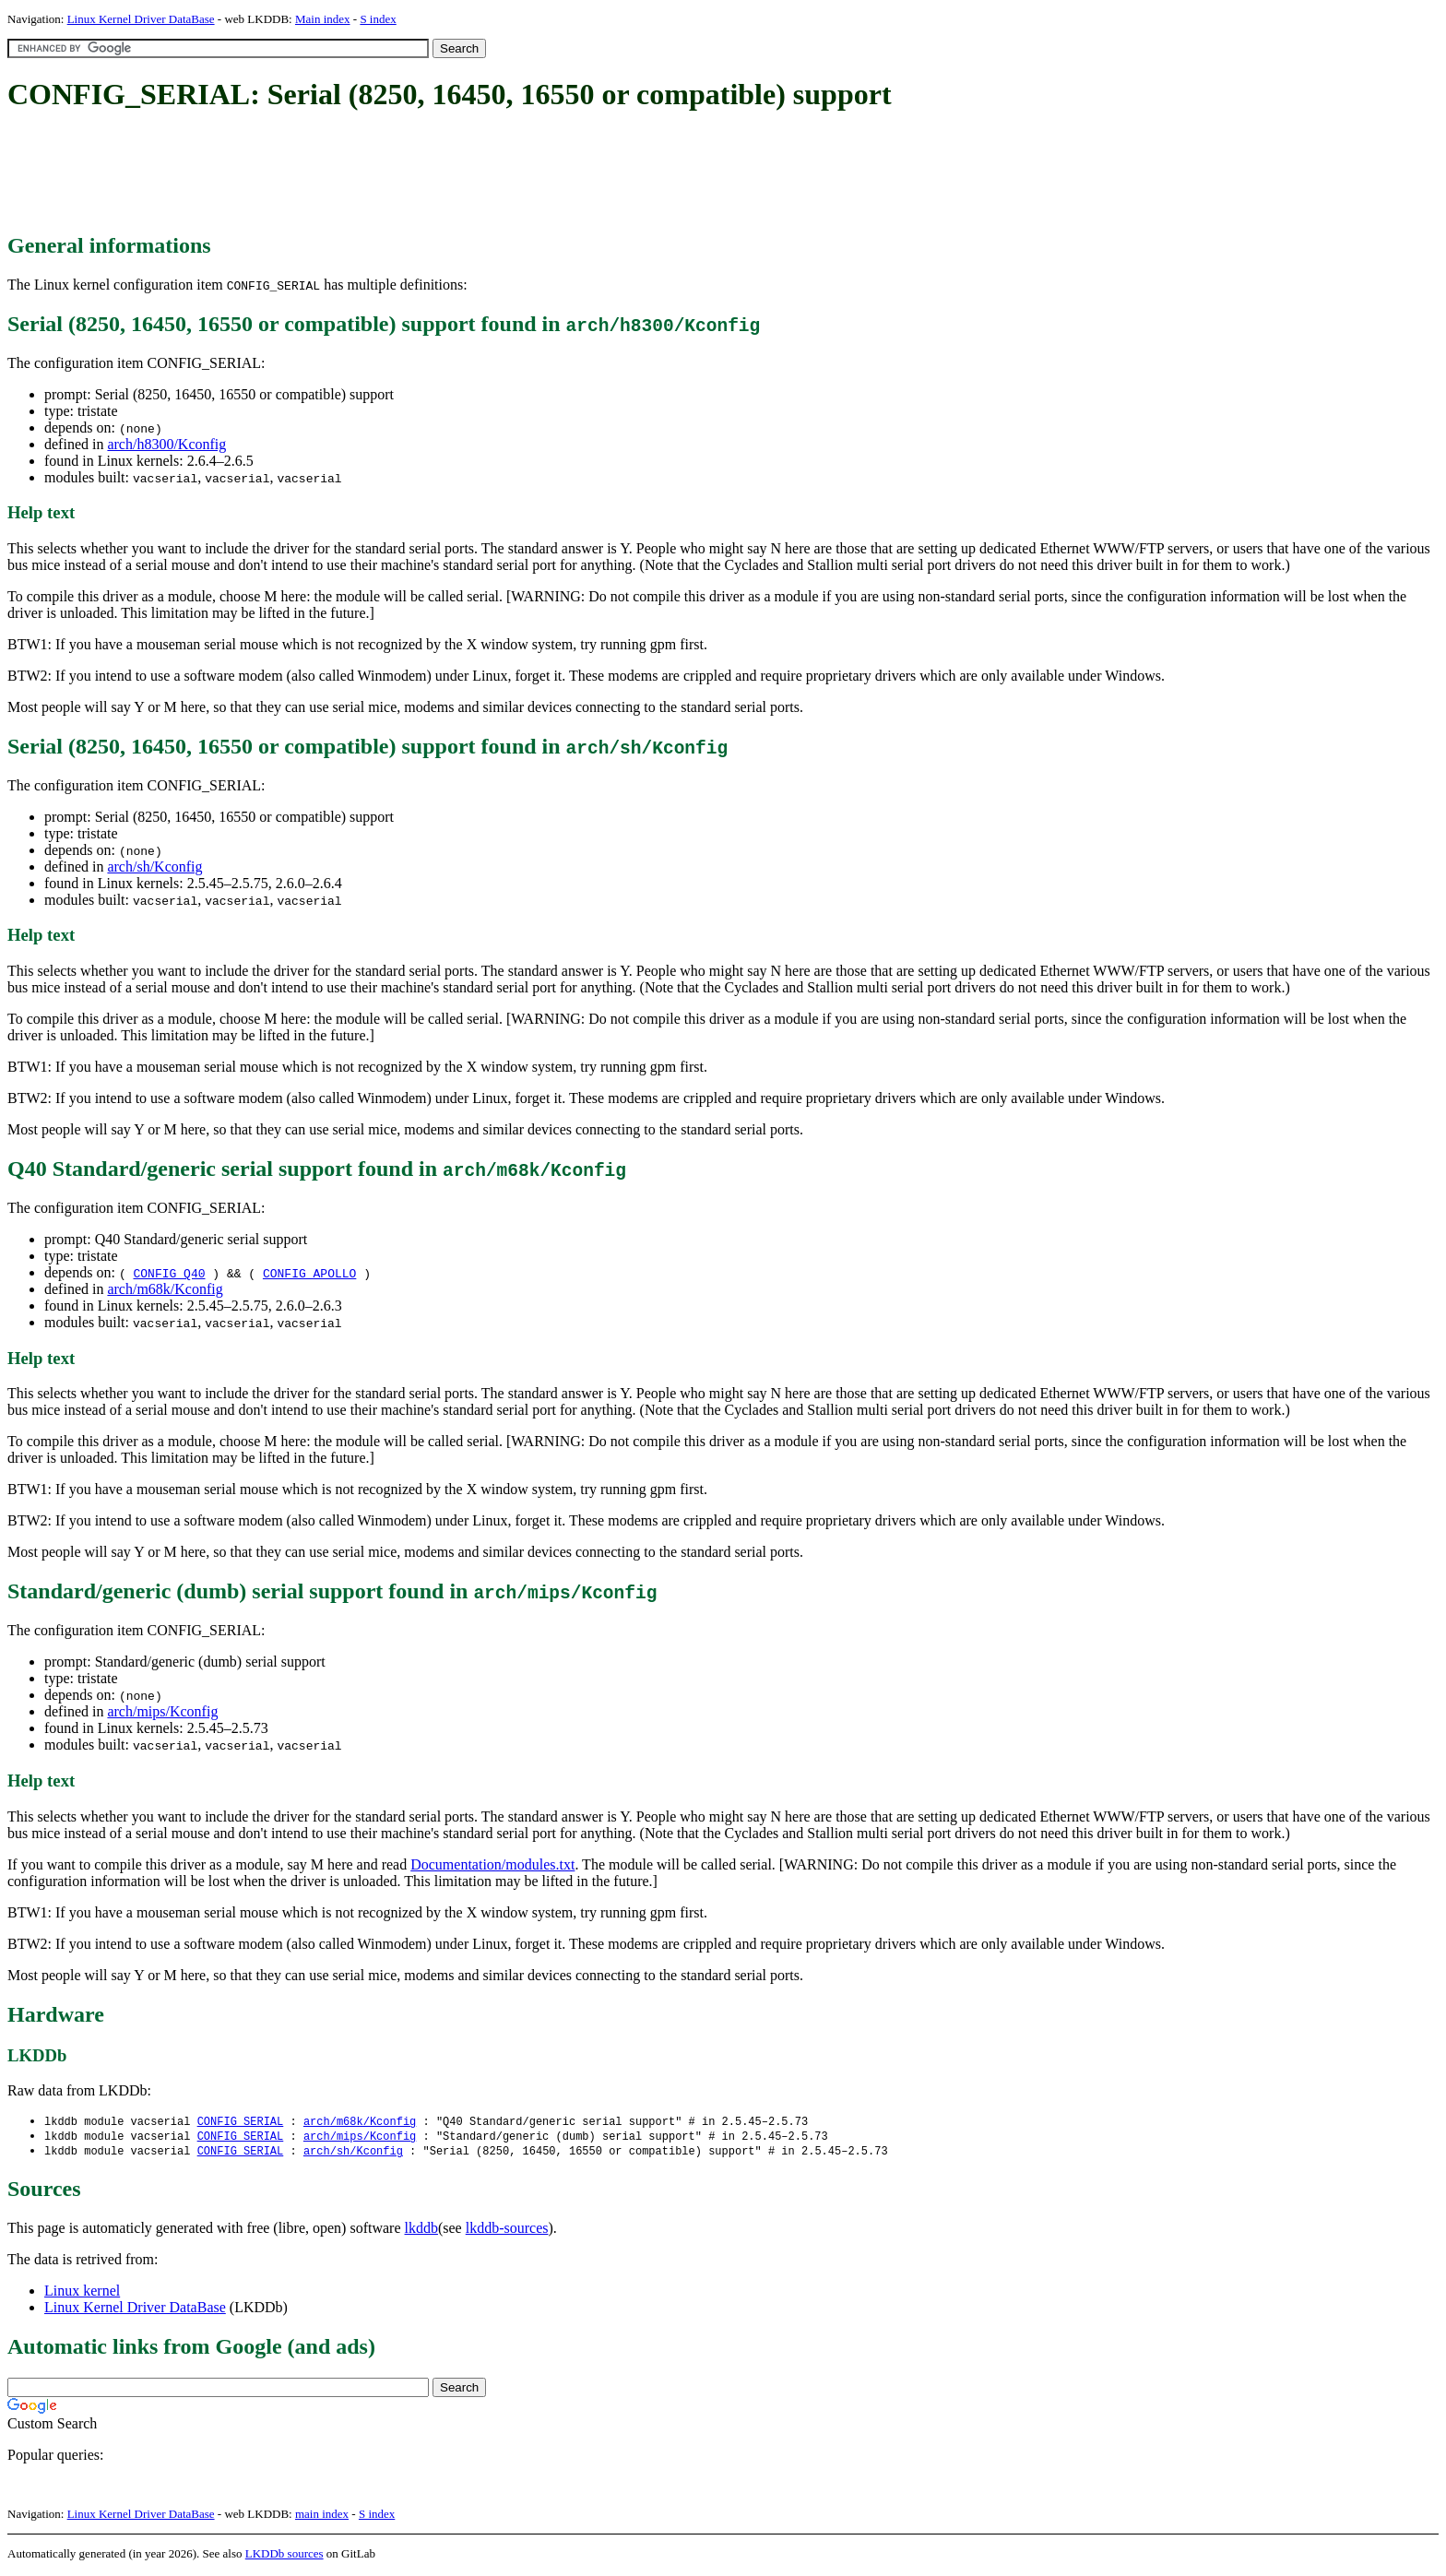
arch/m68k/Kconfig (164, 1289)
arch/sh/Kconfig (154, 866)
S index (378, 19)
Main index (322, 19)
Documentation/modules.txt (492, 1864)
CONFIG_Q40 (169, 1272)
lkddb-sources (507, 2230)
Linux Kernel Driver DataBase (141, 19)
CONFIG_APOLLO (309, 1272)
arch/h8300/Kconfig (166, 444)
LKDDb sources (284, 2556)
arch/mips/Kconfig (162, 1711)
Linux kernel (82, 2293)
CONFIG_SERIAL (240, 2122)
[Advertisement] (343, 173)
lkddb (421, 2230)
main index (322, 2516)
